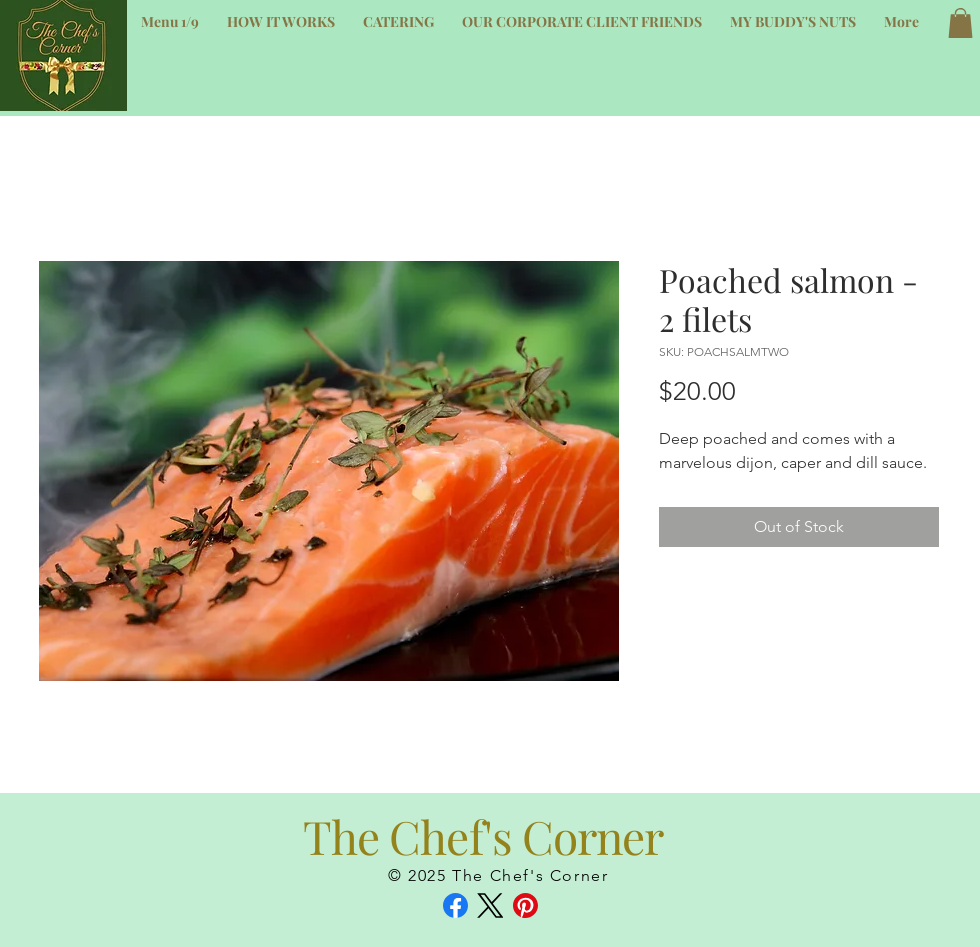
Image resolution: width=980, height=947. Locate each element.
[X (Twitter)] (490, 905)
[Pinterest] (525, 905)
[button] (960, 23)
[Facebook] (455, 905)
